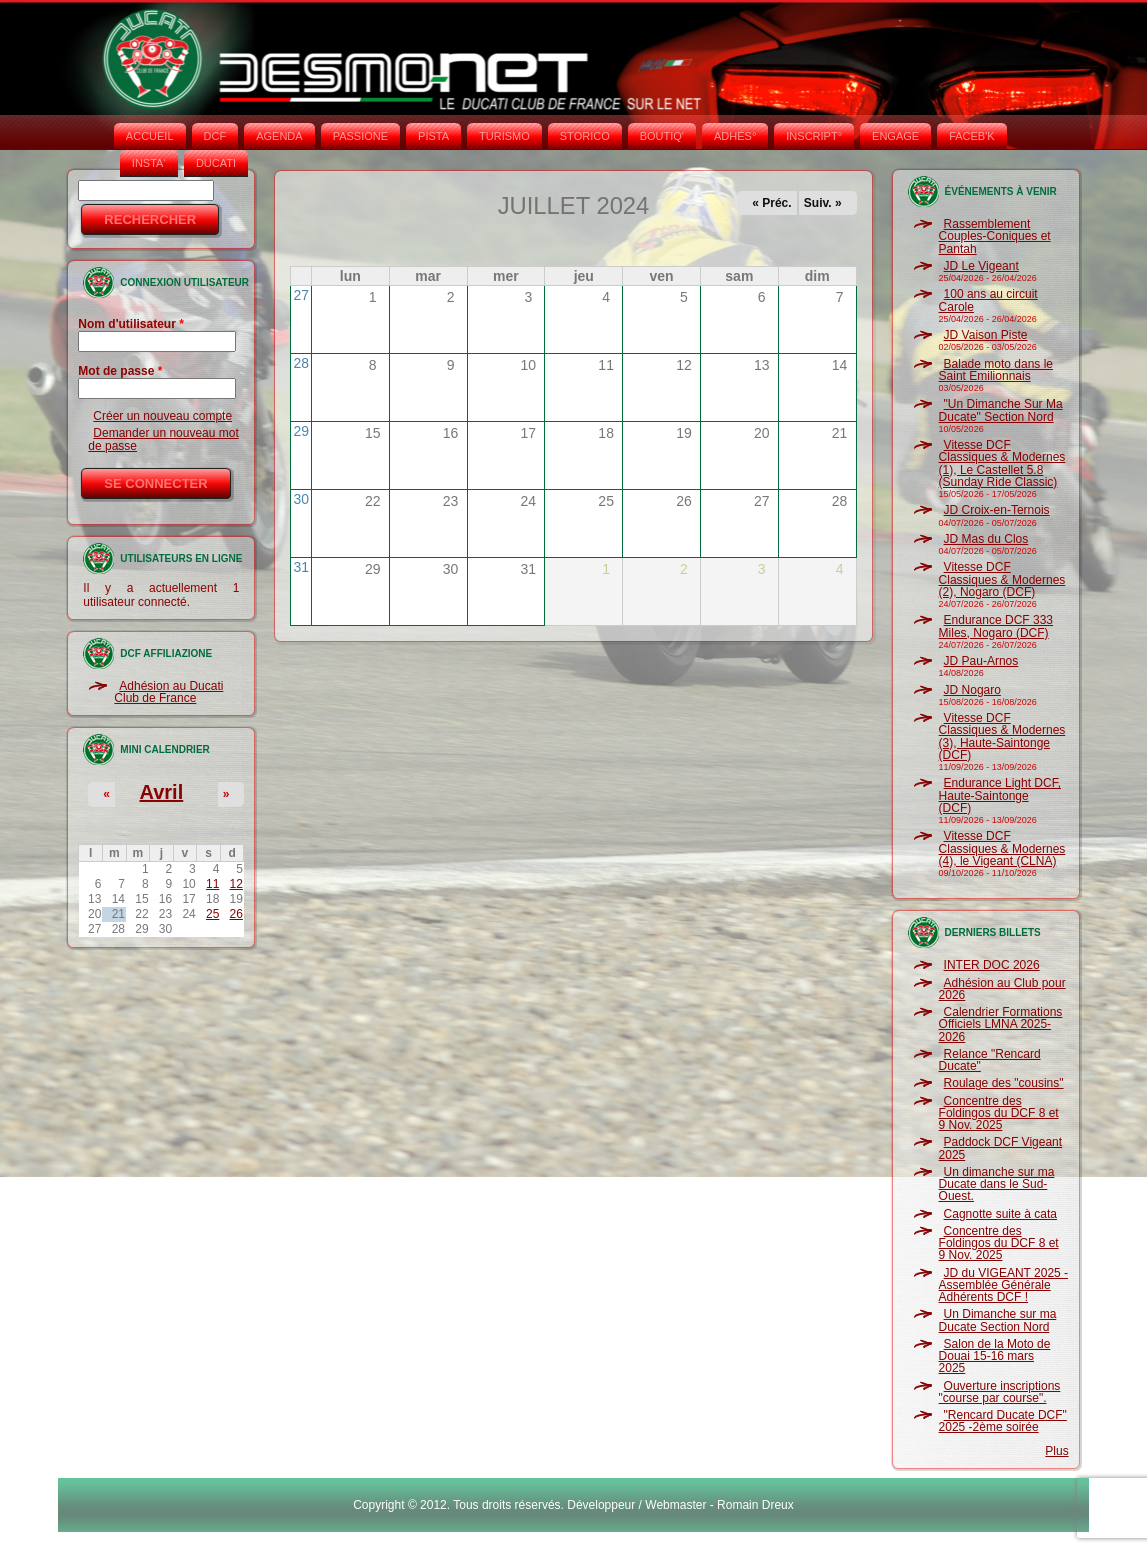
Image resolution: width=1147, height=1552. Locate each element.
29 (301, 431)
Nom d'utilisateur (131, 324)
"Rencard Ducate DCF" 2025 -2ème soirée (1003, 1421)
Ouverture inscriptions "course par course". (1000, 1392)
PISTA (433, 136)
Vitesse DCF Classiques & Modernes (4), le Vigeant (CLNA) (1002, 848)
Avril (162, 792)
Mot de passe (120, 371)
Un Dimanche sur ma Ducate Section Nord (998, 1320)
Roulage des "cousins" (1004, 1083)
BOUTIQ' (662, 136)
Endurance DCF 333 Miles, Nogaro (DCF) (996, 626)
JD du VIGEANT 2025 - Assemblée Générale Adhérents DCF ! (1004, 1285)
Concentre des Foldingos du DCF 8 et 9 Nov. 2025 (999, 1113)
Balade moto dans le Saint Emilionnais (996, 370)
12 (236, 884)
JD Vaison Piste (986, 335)
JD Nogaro (972, 690)
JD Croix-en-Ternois (997, 510)
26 (236, 914)
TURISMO (504, 136)
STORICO (585, 136)
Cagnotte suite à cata (1000, 1214)
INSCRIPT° (814, 136)
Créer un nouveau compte (162, 416)
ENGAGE (895, 136)
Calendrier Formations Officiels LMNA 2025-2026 (1001, 1024)
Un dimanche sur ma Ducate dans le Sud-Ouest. (997, 1184)
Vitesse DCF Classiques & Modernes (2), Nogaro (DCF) (1002, 579)
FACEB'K (972, 136)
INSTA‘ (149, 163)
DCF (215, 136)
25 (212, 914)
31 (301, 567)
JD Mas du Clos (986, 539)
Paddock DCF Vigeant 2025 (1001, 1148)
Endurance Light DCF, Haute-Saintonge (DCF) (1000, 795)
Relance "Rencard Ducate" (990, 1060)
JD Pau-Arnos (981, 661)
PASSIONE (360, 136)
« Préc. (771, 203)
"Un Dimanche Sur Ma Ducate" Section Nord (1001, 410)
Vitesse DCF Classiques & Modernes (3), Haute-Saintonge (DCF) (1002, 736)
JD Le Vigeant (981, 266)
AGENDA (279, 136)
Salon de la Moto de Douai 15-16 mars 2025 (995, 1356)
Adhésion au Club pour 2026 (1002, 989)
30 (301, 499)
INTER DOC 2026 (992, 965)
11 (212, 884)
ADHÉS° (735, 136)
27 (301, 295)
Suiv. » (823, 203)
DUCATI (216, 163)
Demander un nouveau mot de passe (163, 439)
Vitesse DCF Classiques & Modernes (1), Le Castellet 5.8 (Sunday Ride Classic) (1002, 463)
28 (301, 363)
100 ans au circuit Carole (988, 300)
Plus (1056, 1451)
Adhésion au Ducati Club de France (168, 692)
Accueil (150, 136)
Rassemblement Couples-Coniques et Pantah (995, 236)
